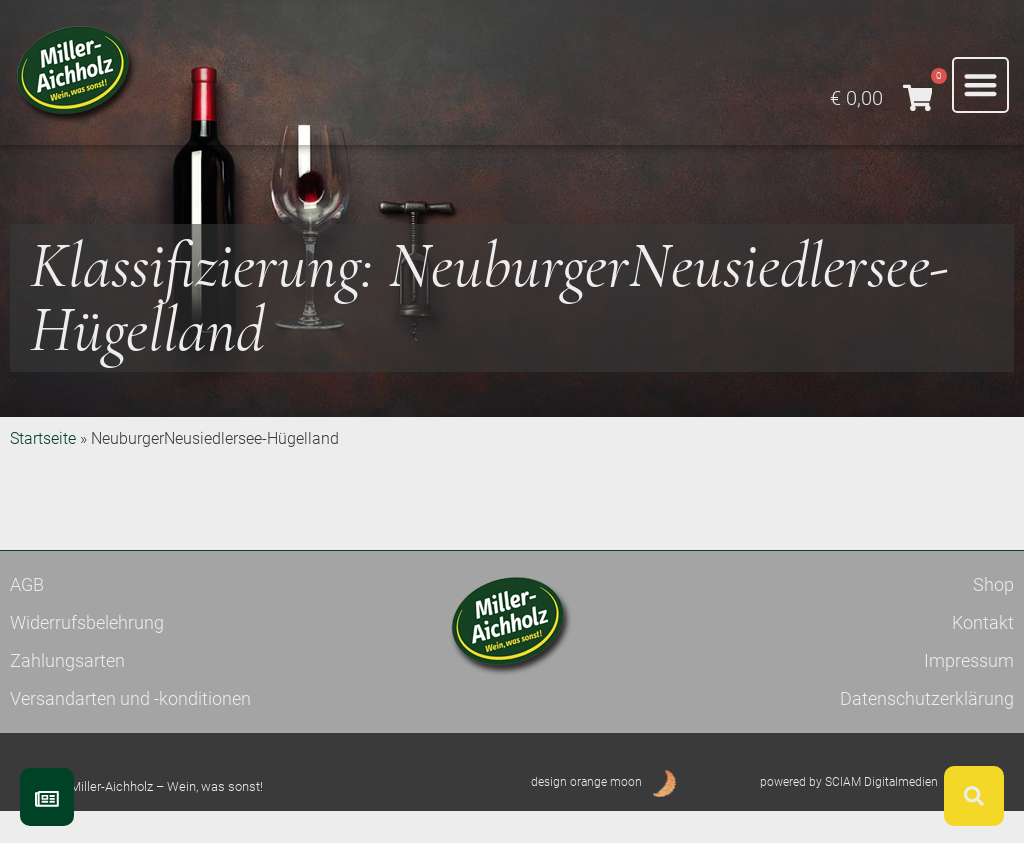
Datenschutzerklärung (927, 729)
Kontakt (983, 653)
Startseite (43, 469)
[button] (980, 85)
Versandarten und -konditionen (130, 729)
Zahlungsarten (67, 691)
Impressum (969, 691)
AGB (27, 615)
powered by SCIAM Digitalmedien (849, 813)
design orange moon (586, 813)
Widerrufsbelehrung (87, 653)
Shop (993, 615)
